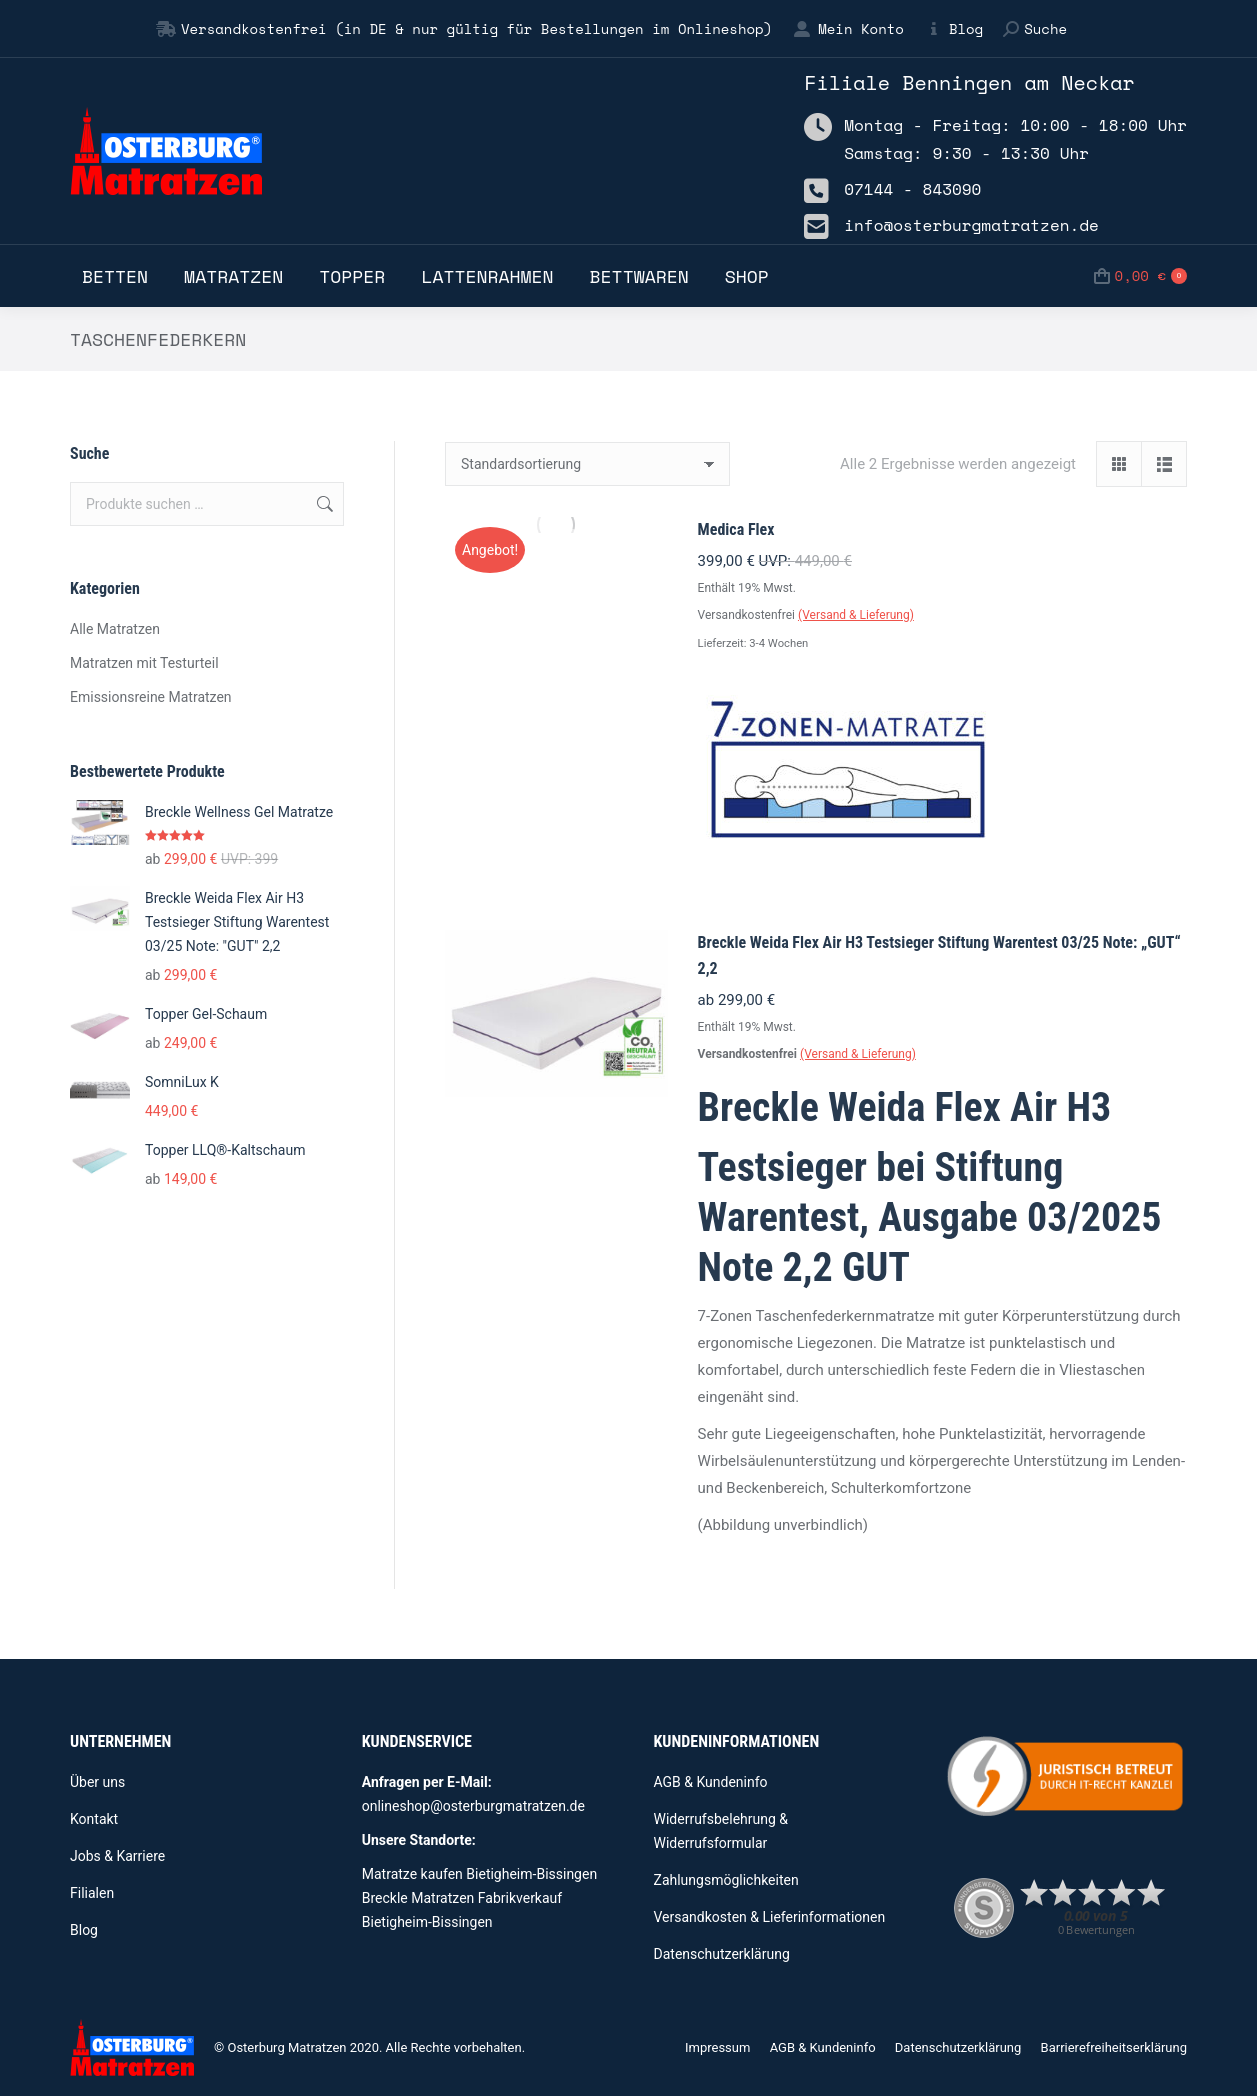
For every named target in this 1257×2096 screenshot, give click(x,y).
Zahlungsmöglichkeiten (726, 1880)
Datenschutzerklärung (722, 1954)
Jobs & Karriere (117, 1856)
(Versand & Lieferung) (856, 615)
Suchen (323, 504)
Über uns (97, 1782)
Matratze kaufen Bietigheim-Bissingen (479, 1874)
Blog (953, 29)
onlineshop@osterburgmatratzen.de (473, 1806)
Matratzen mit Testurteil (144, 663)
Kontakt (94, 1819)
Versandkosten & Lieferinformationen (770, 1917)
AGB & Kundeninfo (711, 1782)
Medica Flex (736, 529)
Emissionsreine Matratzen (151, 697)
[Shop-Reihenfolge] (587, 464)
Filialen (92, 1893)
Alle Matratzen (115, 629)
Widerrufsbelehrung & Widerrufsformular (721, 1831)
